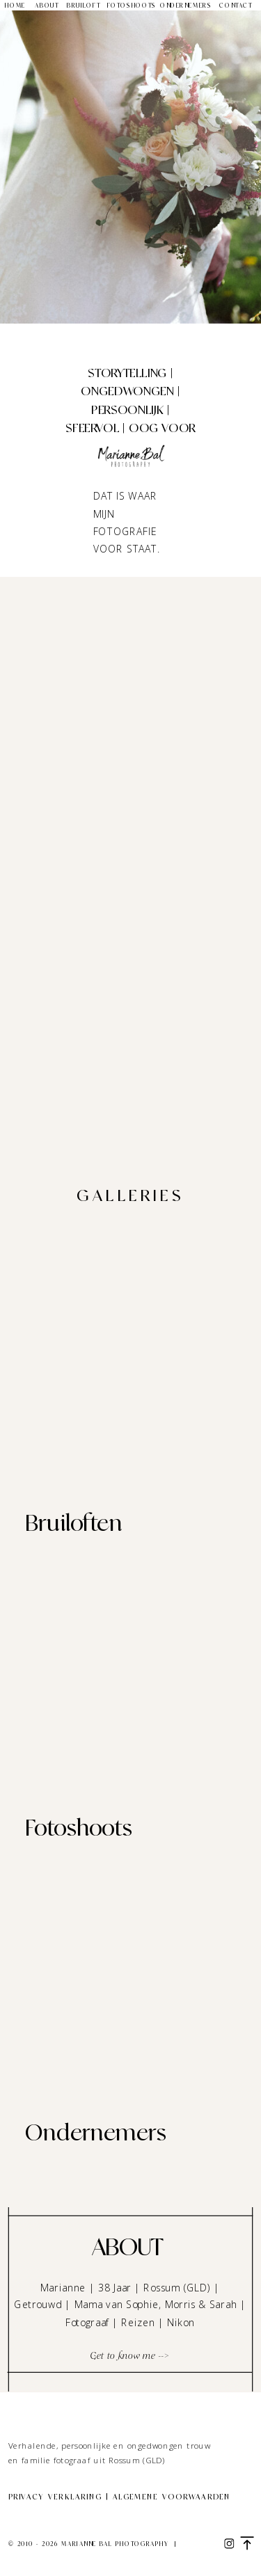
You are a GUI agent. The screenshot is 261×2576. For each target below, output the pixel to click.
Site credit (32, 2557)
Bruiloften (73, 1523)
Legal (192, 2545)
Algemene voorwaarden (172, 2496)
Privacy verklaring (55, 2496)
